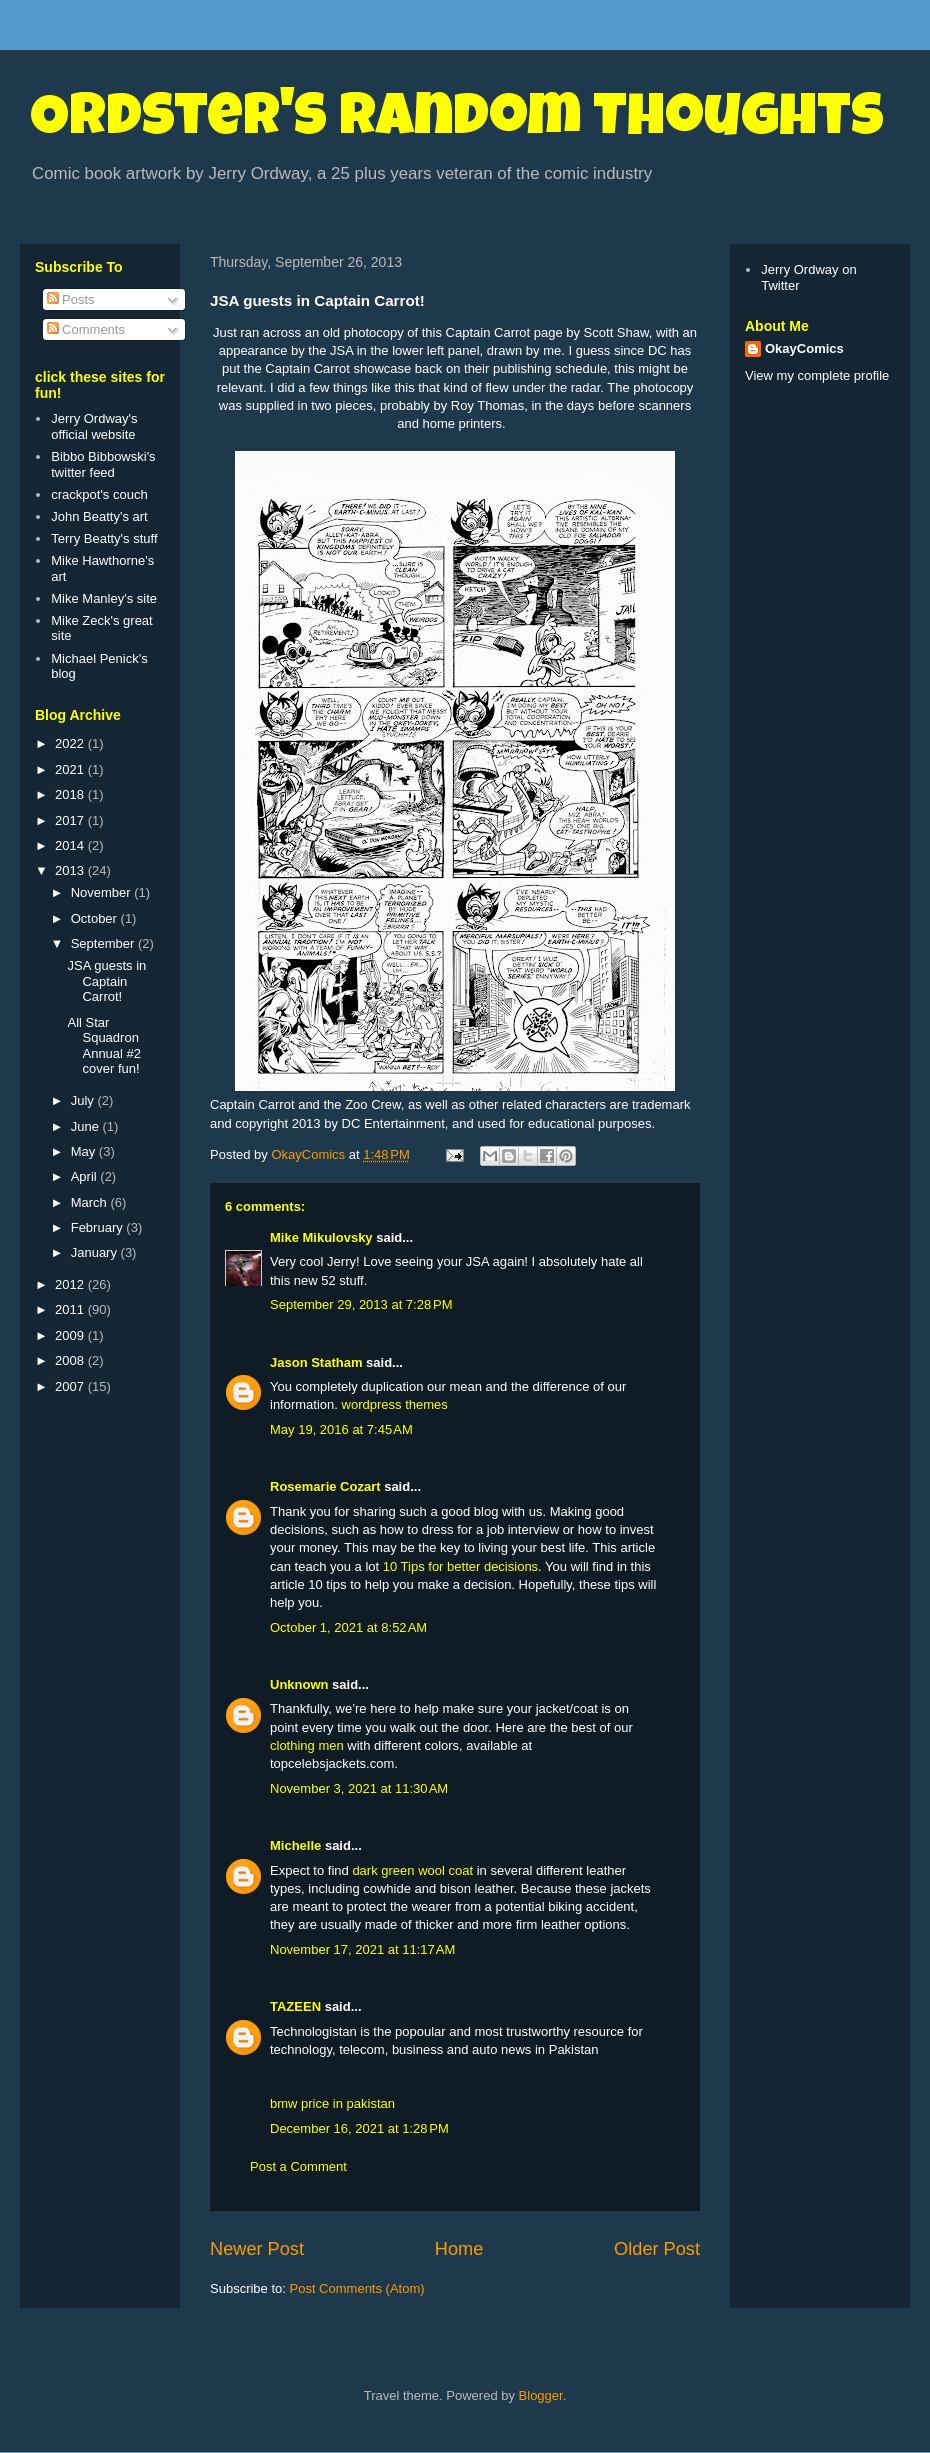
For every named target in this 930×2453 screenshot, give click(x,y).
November (103, 892)
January (96, 1252)
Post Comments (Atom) (357, 2288)
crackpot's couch (99, 494)
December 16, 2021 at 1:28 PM (359, 2128)
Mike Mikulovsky (321, 1237)
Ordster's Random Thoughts (457, 122)
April (86, 1176)
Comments (86, 329)
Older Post (657, 2249)
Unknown (299, 1684)
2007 (71, 1386)
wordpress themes (395, 1404)
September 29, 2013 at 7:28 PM (361, 1304)
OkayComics (804, 348)
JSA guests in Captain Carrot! (106, 981)
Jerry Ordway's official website (94, 426)
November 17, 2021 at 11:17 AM (362, 1949)
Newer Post (257, 2249)
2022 (71, 743)
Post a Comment (298, 2166)
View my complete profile (817, 375)
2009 (71, 1335)
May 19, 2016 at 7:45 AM (341, 1429)
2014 (71, 845)
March (91, 1202)
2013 (71, 870)
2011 (71, 1309)
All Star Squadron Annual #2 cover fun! (104, 1046)
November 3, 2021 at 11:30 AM (359, 1788)
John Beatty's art (99, 516)
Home (459, 2249)
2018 (71, 794)
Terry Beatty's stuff (104, 538)
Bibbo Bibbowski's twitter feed (103, 464)
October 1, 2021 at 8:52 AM (348, 1627)
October (96, 918)
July (84, 1100)
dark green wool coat (412, 1870)
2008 (71, 1360)
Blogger (541, 2395)
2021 (71, 769)
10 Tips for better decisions (460, 1566)
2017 (71, 820)
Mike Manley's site (104, 598)
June (87, 1126)
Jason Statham (316, 1362)
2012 (71, 1284)
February (99, 1227)
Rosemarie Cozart (325, 1486)
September (104, 943)
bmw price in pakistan (332, 2103)
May (85, 1151)
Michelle (295, 1845)
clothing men (307, 1745)
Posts (71, 299)
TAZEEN (295, 2006)
